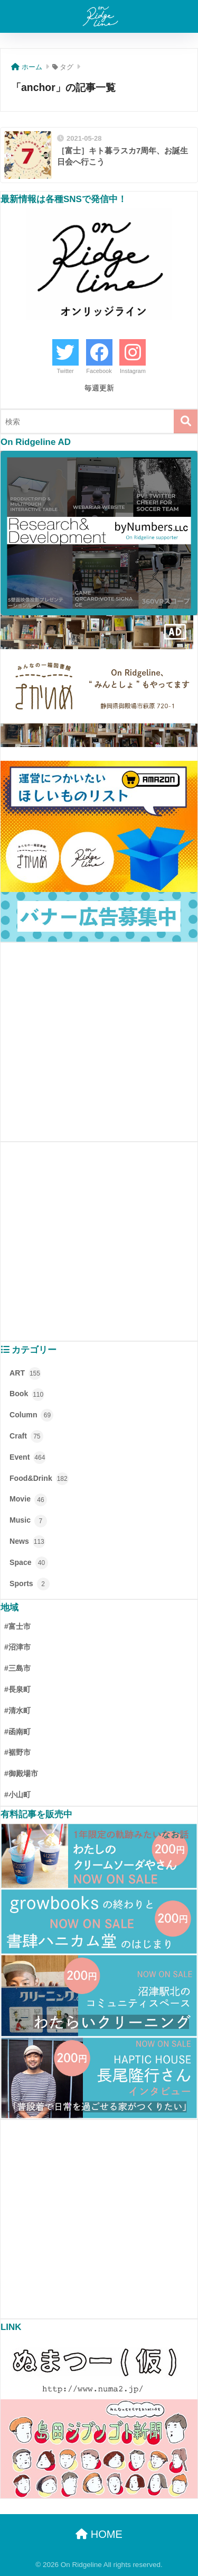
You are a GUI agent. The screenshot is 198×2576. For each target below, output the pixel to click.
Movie (28, 1500)
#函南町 (17, 1731)
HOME (99, 2534)
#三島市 (17, 1668)
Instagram (133, 371)
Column (31, 1415)
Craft (26, 1436)
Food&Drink (39, 1478)
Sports (30, 1584)
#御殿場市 (21, 1773)
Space (29, 1562)
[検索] (185, 421)
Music (28, 1521)
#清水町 (17, 1710)
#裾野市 (17, 1752)
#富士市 (17, 1626)
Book (27, 1394)
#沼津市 (17, 1647)
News (27, 1541)
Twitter (64, 371)
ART (25, 1373)
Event (28, 1457)
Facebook (98, 371)
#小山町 (17, 1794)
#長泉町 (17, 1689)
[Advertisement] (99, 1042)
